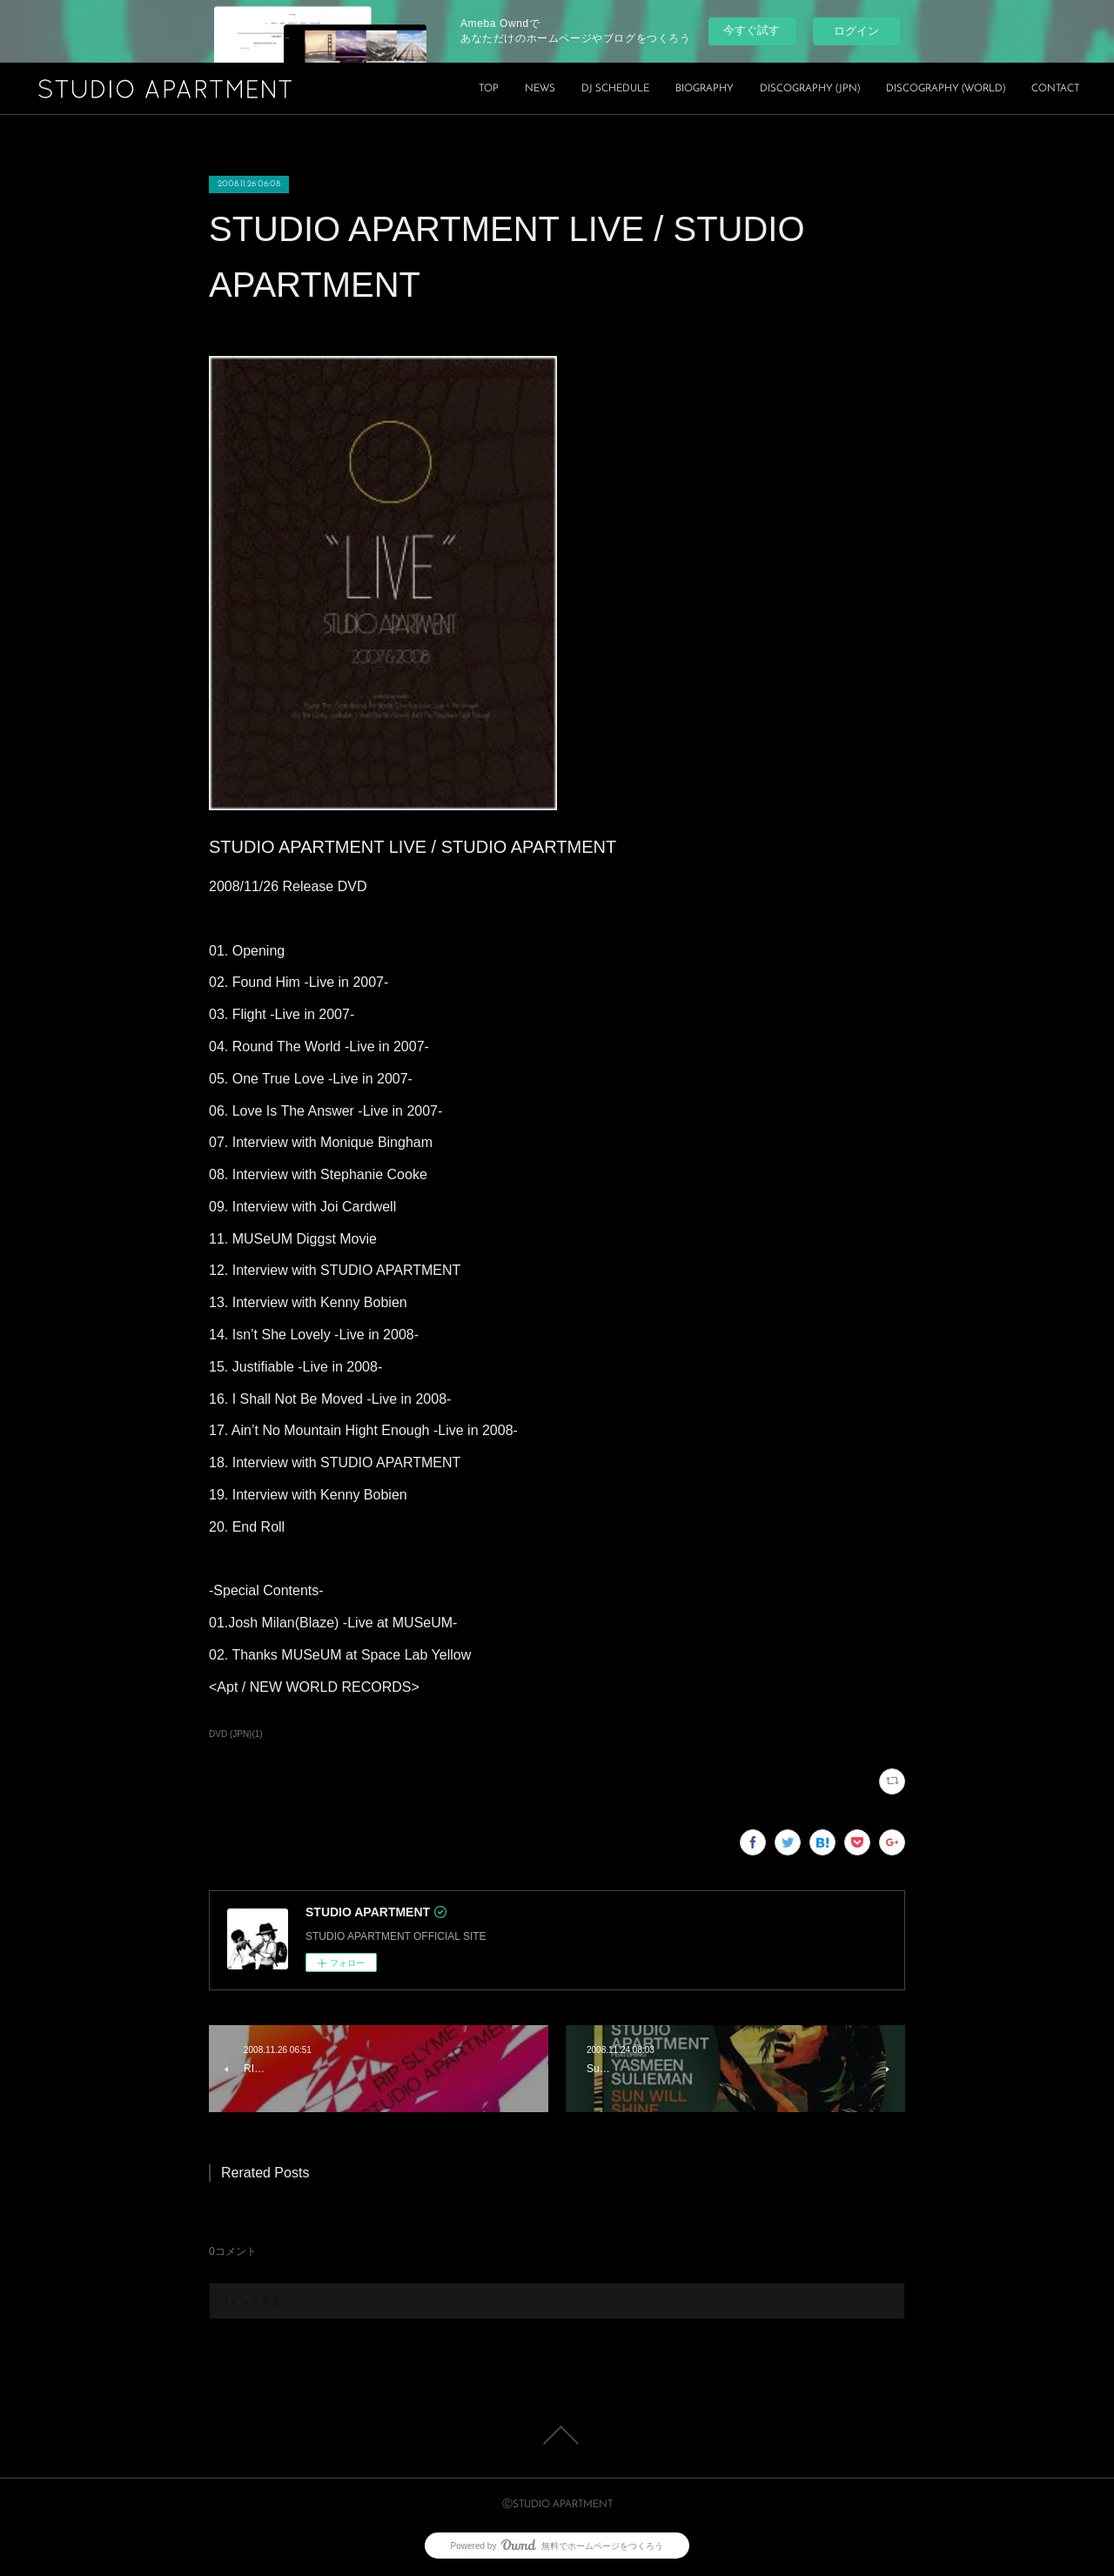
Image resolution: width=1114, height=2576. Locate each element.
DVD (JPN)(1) (236, 1734)
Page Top (557, 2435)
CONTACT (1055, 89)
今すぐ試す (751, 30)
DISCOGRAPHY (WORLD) (945, 89)
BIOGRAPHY (704, 89)
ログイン (856, 30)
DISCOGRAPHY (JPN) (810, 89)
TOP (489, 89)
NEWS (540, 89)
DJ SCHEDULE (615, 89)
